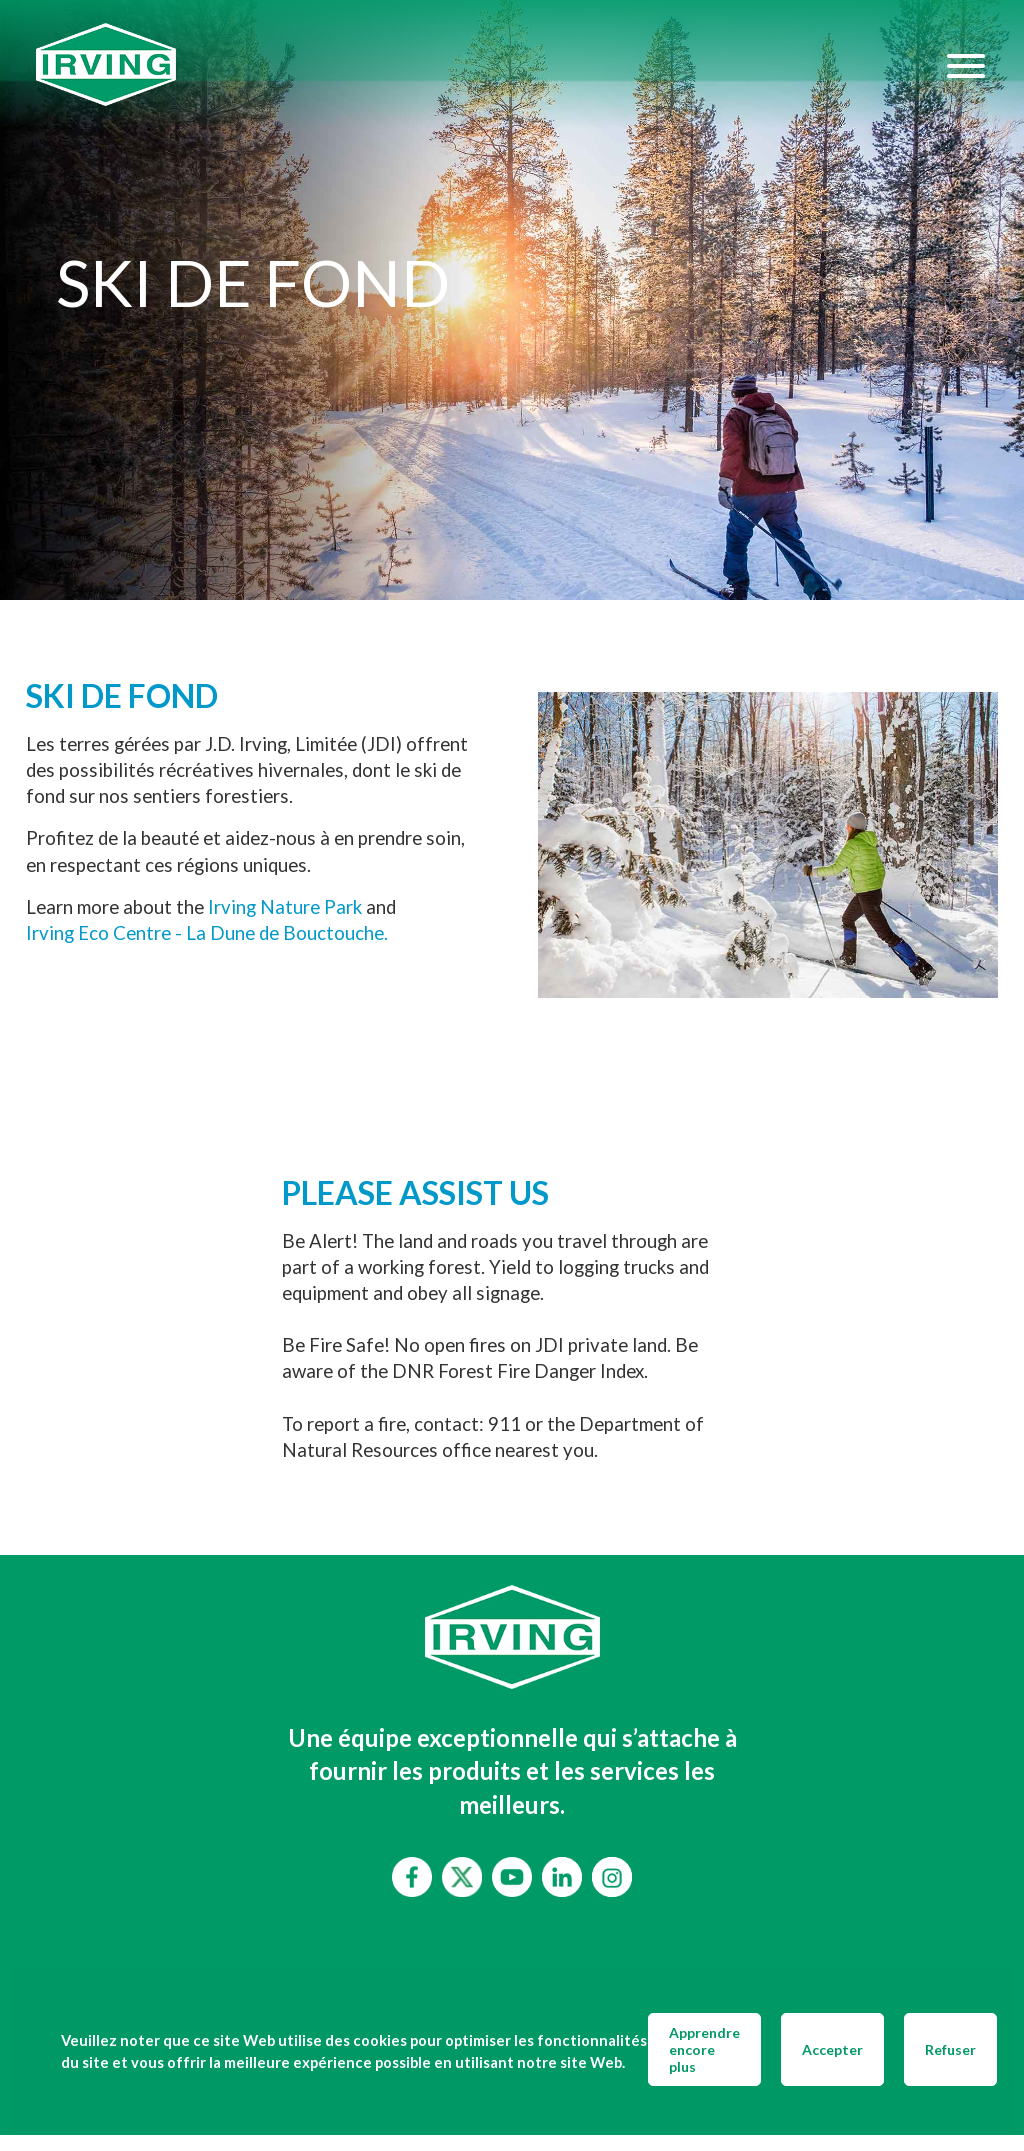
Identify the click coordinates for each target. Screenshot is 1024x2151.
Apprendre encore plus (704, 2049)
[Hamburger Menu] (966, 65)
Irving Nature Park (285, 907)
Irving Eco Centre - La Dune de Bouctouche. (207, 933)
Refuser (950, 2049)
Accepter (832, 2049)
